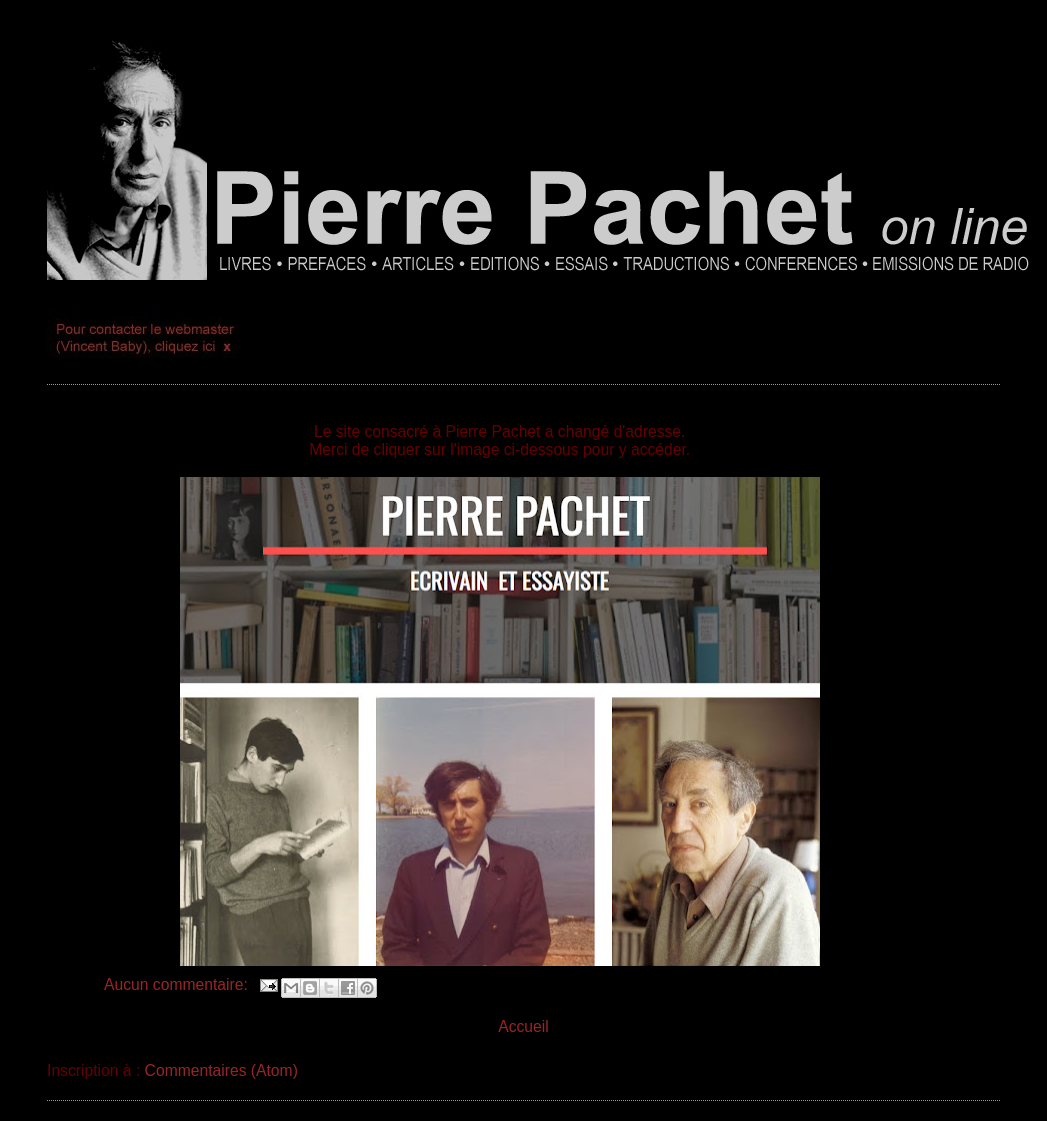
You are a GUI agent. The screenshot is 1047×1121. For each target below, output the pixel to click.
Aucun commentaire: (178, 984)
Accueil (523, 1026)
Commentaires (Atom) (221, 1070)
